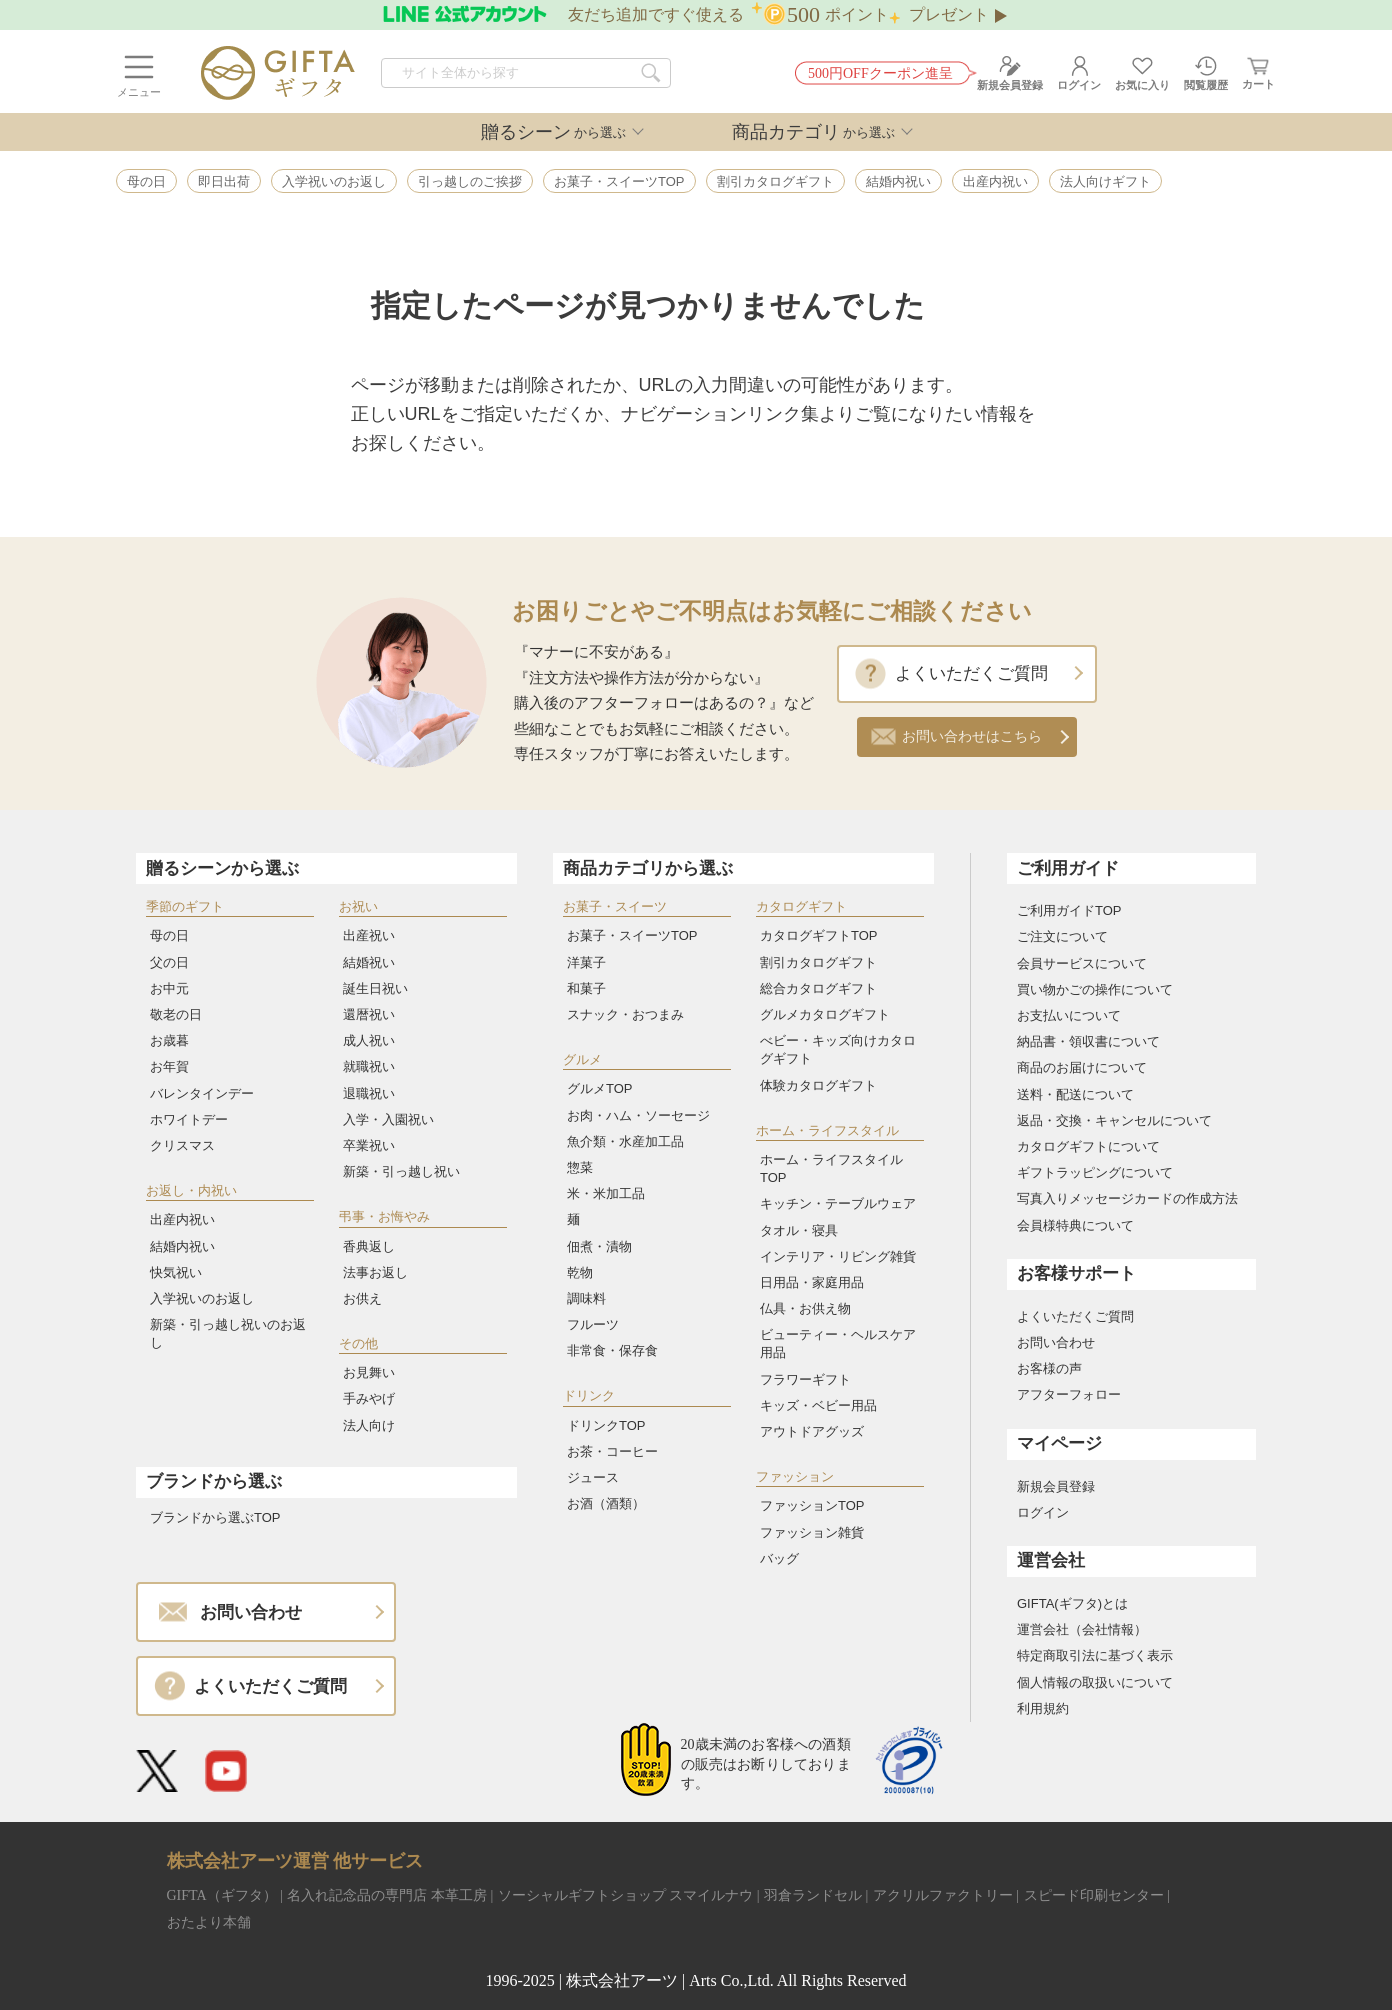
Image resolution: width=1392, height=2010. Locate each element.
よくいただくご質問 (971, 673)
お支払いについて (1069, 1015)
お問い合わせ (1056, 1342)
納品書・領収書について (1088, 1041)
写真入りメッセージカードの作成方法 (1127, 1198)
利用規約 (1043, 1708)
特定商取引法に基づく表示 (1095, 1655)
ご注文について (1062, 936)
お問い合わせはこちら (972, 736)
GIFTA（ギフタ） (222, 1895)
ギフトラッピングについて (1095, 1172)
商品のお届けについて (1082, 1067)
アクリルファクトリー (943, 1895)
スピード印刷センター (1094, 1895)
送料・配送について (1075, 1094)
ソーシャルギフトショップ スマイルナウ (626, 1895)
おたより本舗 (209, 1922)
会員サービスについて (1082, 963)
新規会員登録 (1056, 1486)
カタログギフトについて (1088, 1146)
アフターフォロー (1069, 1394)
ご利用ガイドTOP (1069, 910)
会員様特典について (1075, 1225)
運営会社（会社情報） (1082, 1629)
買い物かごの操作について (1095, 989)
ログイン (1043, 1512)
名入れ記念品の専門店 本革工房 (387, 1895)
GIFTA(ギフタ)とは (1072, 1603)
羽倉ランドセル (813, 1895)
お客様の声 (1049, 1368)
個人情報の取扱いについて (1095, 1682)
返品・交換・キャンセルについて (1114, 1120)
